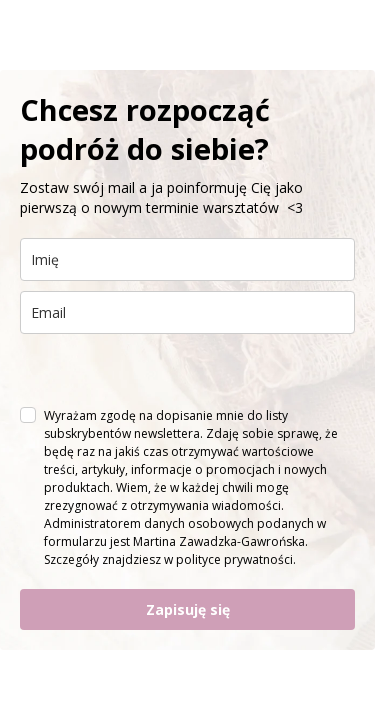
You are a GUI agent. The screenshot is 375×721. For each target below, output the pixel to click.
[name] (187, 259)
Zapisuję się (188, 609)
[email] (187, 312)
